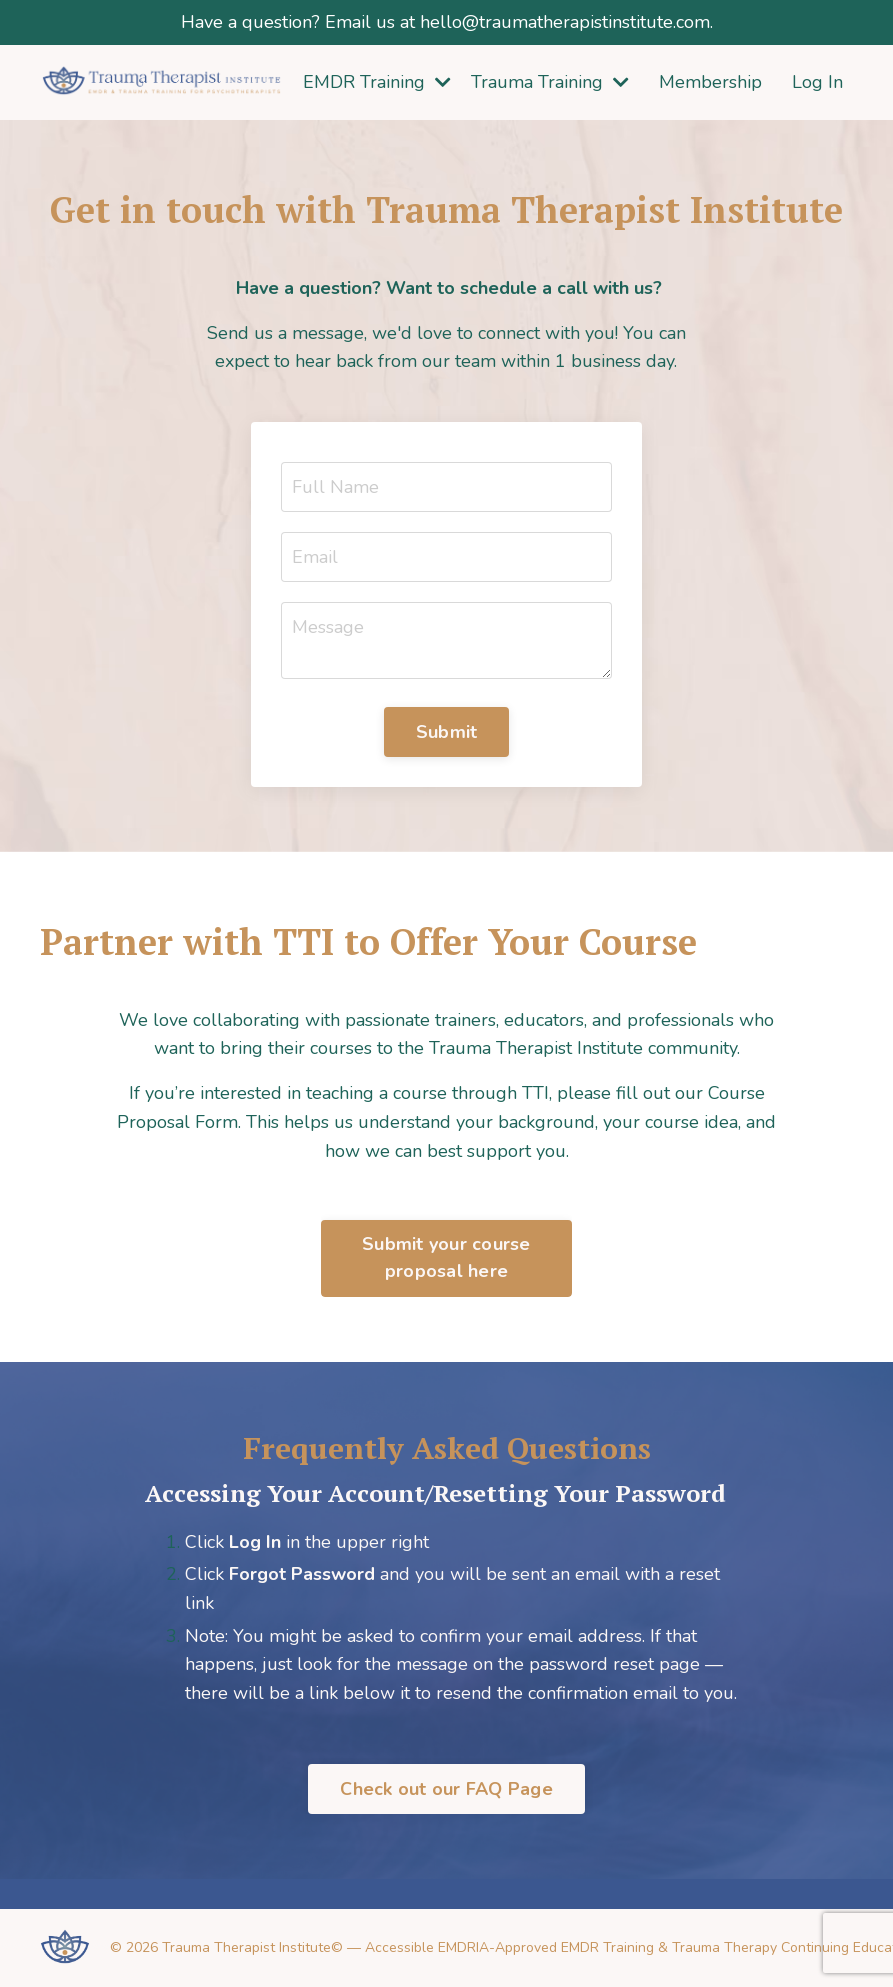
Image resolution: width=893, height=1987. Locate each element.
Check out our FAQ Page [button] (446, 1789)
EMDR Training (377, 82)
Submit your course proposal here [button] (446, 1257)
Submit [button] (447, 732)
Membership (710, 82)
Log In (817, 82)
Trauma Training (550, 82)
